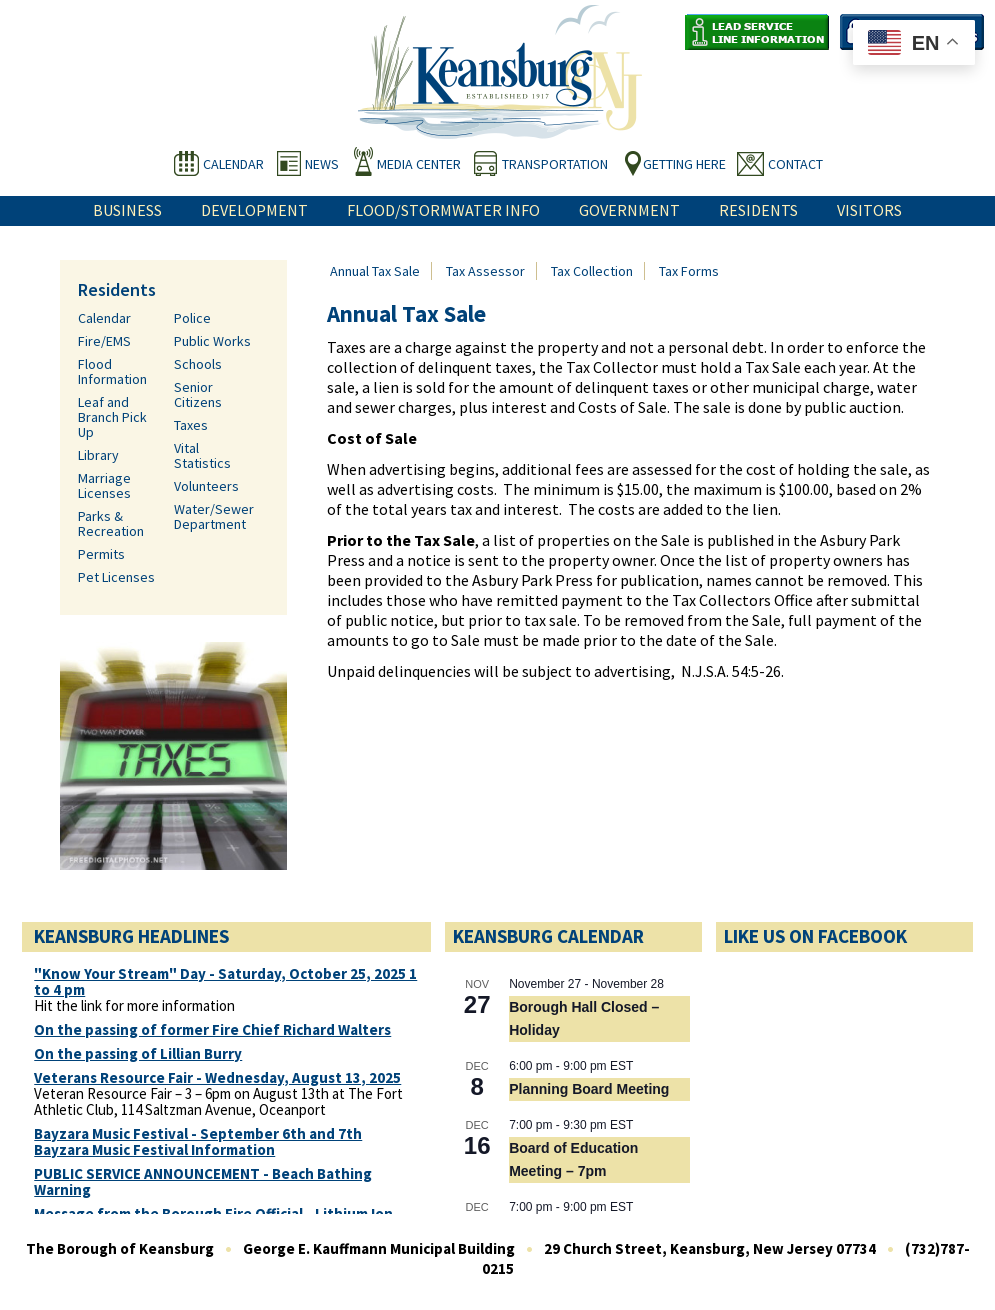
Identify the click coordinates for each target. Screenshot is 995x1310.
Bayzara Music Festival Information (154, 1150)
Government (629, 210)
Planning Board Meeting (589, 1089)
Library (98, 455)
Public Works (212, 341)
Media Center (419, 164)
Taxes (191, 425)
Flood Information (112, 371)
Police (192, 318)
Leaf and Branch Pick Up (112, 417)
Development (254, 210)
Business (127, 210)
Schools (198, 364)
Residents (758, 210)
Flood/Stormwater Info (443, 210)
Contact (795, 164)
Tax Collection (592, 271)
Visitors (869, 210)
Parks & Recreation (111, 523)
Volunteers (206, 486)
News (322, 164)
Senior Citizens (198, 394)
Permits (101, 554)
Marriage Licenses (104, 485)
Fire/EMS (104, 341)
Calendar (233, 164)
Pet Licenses (116, 577)
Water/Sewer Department (214, 516)
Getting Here (684, 164)
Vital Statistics (202, 455)
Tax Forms (689, 271)
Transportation (555, 164)
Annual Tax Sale (375, 271)
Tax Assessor (485, 271)
